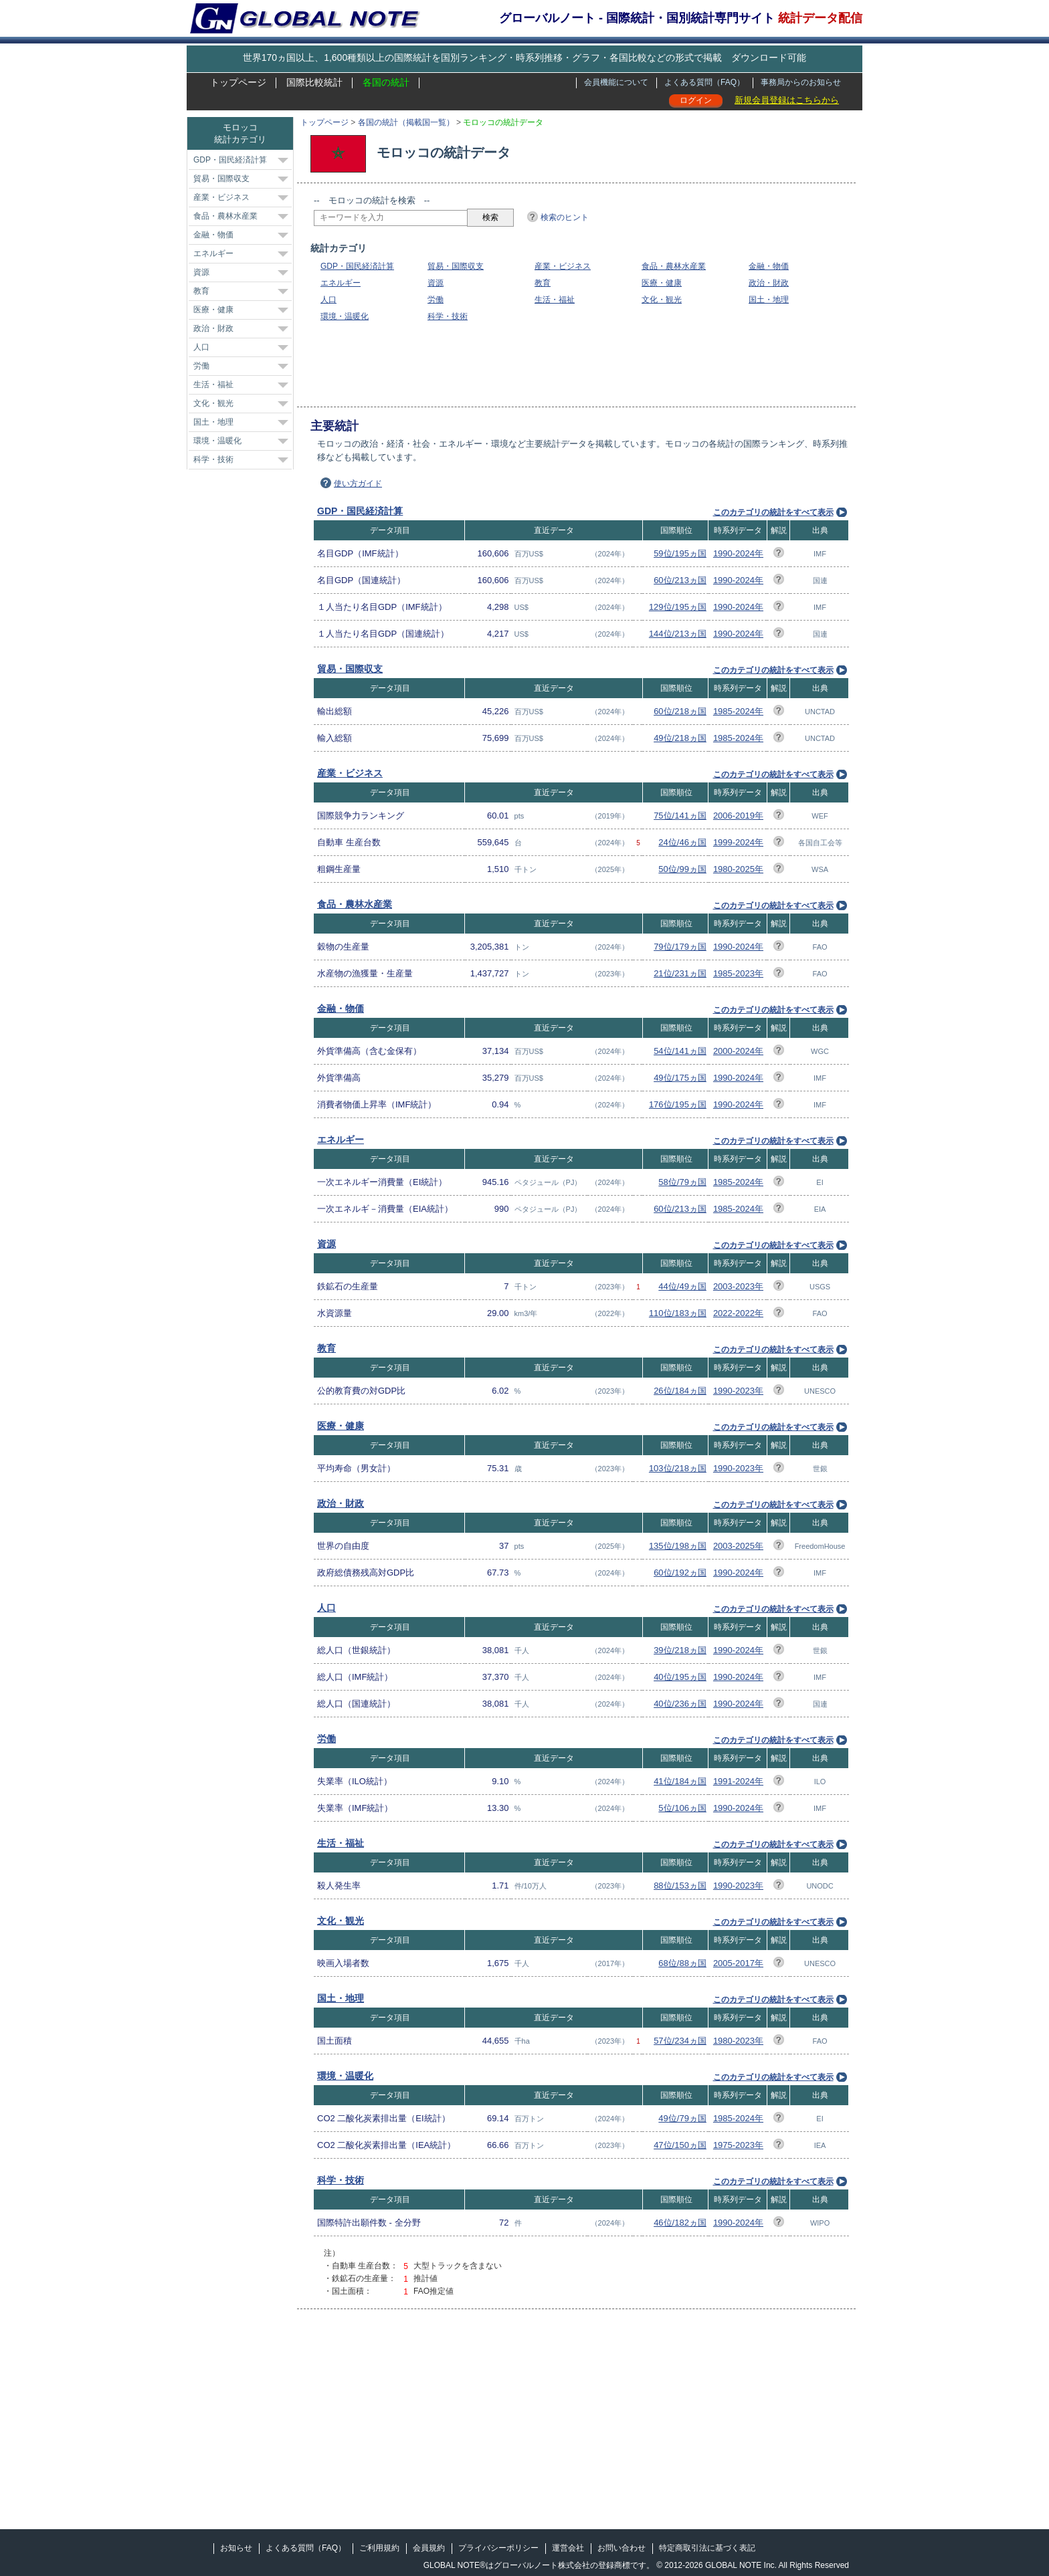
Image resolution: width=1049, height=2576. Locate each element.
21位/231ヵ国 (680, 973)
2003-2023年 (738, 1286)
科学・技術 (447, 316)
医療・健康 (662, 283)
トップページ (238, 82)
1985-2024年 (738, 711)
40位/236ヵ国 (680, 1704)
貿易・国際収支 (455, 266)
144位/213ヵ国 (677, 634)
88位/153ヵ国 (680, 1886)
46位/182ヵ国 (680, 2223)
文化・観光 (662, 299)
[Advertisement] (557, 364)
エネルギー (340, 283)
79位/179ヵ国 (680, 947)
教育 (543, 283)
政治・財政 (769, 283)
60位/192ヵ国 (680, 1573)
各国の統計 (386, 82)
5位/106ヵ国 (682, 1808)
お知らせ (236, 2548)
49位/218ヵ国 (680, 738)
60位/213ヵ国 (680, 580)
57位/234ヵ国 (680, 2041)
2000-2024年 (738, 1051)
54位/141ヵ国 (680, 1051)
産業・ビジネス (563, 266)
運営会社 (568, 2548)
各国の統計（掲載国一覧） (406, 122)
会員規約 (429, 2548)
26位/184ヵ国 (680, 1391)
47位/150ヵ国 (680, 2145)
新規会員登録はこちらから (787, 100)
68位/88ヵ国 (682, 1963)
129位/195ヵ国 (677, 607)
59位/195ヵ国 (680, 553)
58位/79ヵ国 (682, 1182)
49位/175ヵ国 (680, 1078)
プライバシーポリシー (498, 2548)
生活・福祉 (555, 299)
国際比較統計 (314, 82)
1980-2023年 (738, 2041)
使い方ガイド (358, 483)
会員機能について (616, 82)
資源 (435, 283)
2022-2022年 (738, 1313)
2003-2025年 (738, 1546)
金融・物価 (769, 266)
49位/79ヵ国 (682, 2118)
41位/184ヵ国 (680, 1781)
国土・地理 (769, 299)
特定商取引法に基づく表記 (707, 2548)
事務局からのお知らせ (801, 82)
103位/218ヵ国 (677, 1468)
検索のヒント (565, 217)
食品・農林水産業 (674, 266)
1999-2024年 (738, 842)
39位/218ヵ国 (680, 1650)
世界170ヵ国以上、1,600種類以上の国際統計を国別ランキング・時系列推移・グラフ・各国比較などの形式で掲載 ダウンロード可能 (524, 57)
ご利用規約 (379, 2548)
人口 (328, 299)
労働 (435, 299)
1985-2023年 (738, 973)
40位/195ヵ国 (680, 1677)
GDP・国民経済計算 (357, 266)
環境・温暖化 (344, 316)
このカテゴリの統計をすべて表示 (773, 512)
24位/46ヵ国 (682, 842)
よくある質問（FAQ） (704, 82)
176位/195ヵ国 (677, 1104)
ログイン (696, 100)
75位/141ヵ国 (680, 816)
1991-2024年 (738, 1781)
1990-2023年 (738, 1391)
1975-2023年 (738, 2145)
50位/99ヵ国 (682, 869)
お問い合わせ (621, 2548)
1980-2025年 (738, 869)
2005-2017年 (738, 1963)
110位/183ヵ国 (677, 1313)
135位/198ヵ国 (677, 1546)
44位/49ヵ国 (682, 1286)
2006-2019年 (738, 816)
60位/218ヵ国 (680, 711)
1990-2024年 (738, 553)
